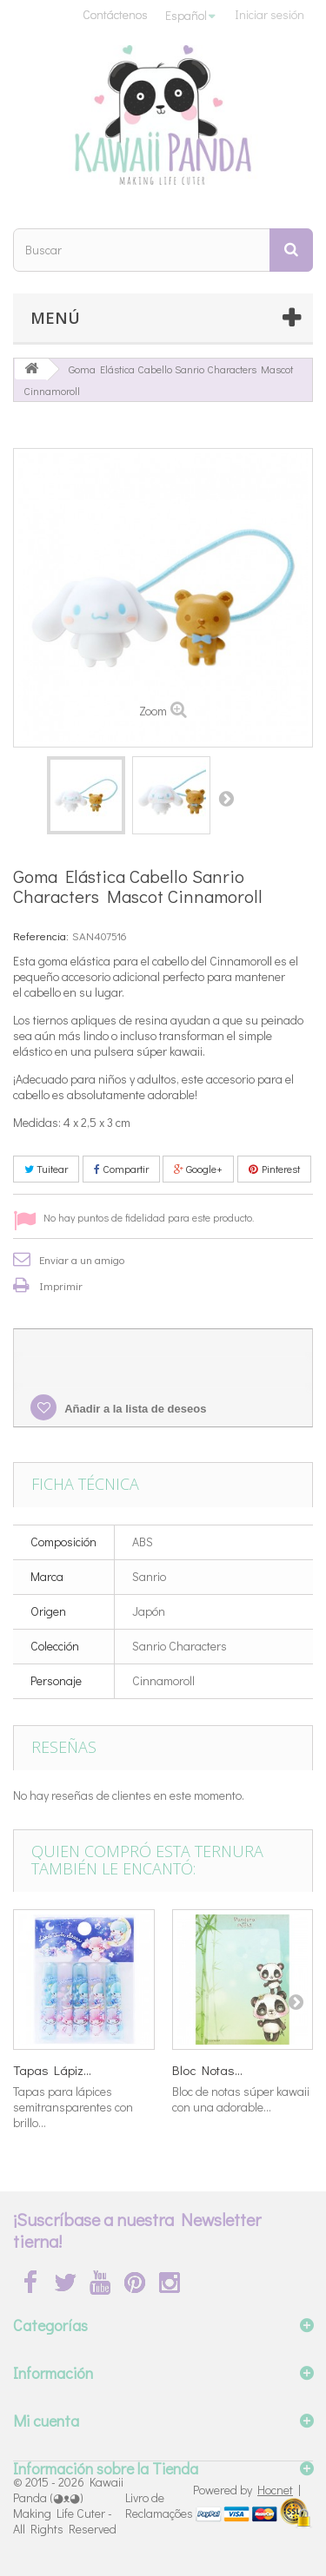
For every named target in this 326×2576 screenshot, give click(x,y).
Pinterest (274, 1169)
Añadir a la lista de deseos (134, 1408)
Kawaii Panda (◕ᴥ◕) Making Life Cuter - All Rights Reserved (68, 2505)
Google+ (198, 1169)
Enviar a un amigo (81, 1259)
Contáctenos (115, 14)
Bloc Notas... (207, 2070)
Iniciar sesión (269, 14)
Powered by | (247, 2489)
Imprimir (61, 1285)
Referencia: (41, 935)
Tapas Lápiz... (52, 2070)
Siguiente (226, 798)
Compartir (121, 1169)
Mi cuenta (46, 2420)
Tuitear (46, 1169)
